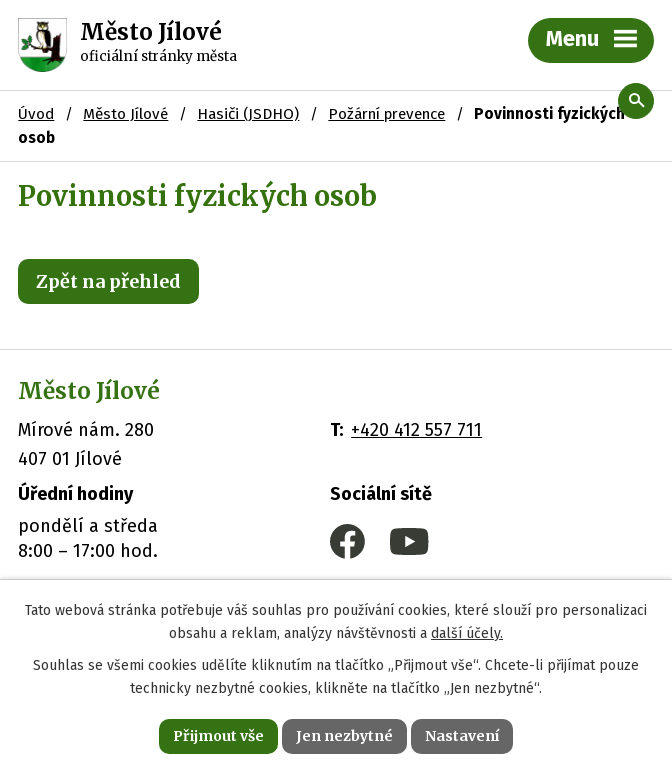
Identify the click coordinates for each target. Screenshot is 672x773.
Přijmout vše (218, 736)
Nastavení (462, 736)
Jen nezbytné (344, 736)
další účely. (467, 633)
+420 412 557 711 (416, 430)
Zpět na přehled (108, 281)
